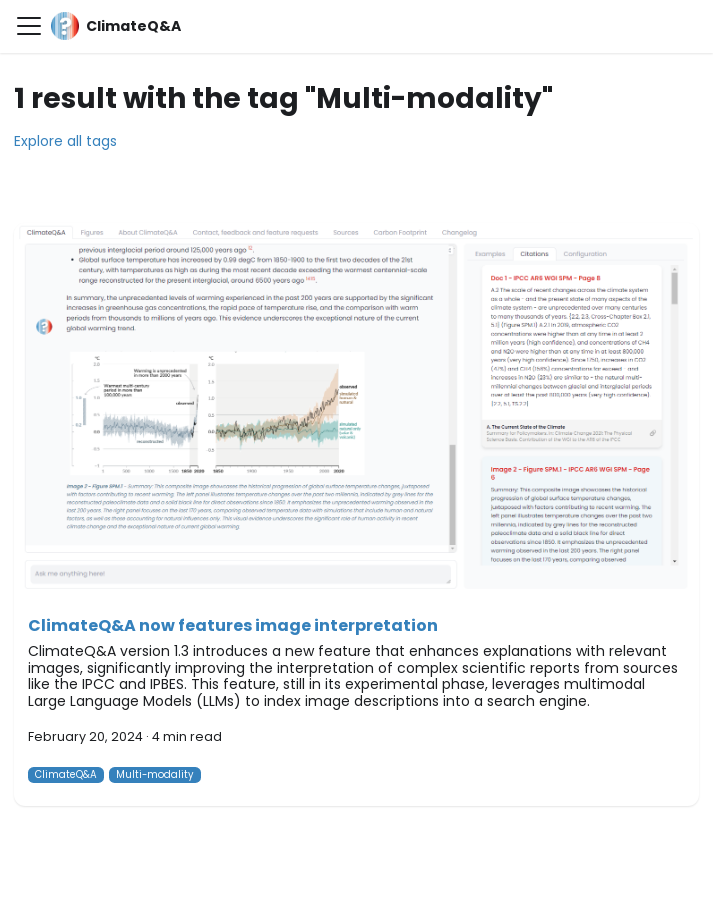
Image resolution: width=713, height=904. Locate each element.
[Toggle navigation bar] (29, 26)
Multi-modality (155, 774)
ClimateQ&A (66, 774)
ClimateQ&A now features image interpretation (233, 625)
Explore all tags (65, 141)
